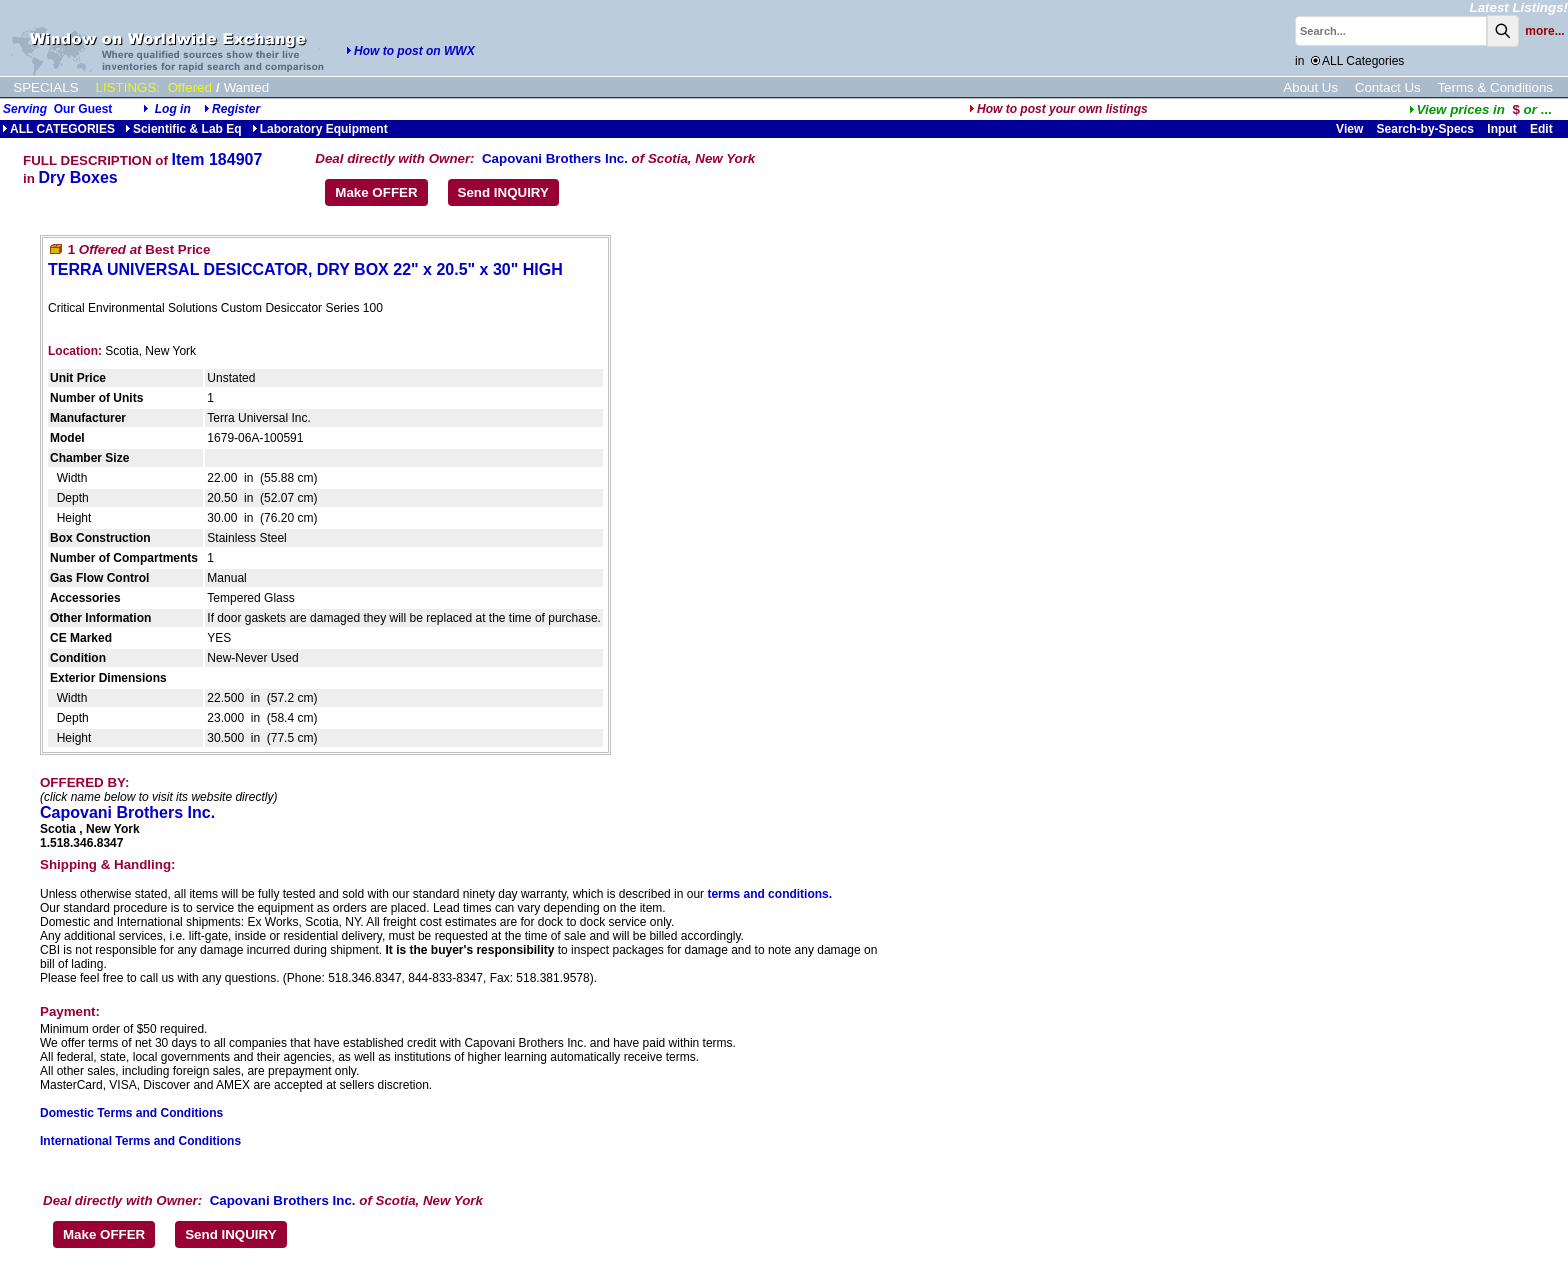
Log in (173, 109)
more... (1544, 31)
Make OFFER (376, 192)
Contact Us (1388, 87)
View (1349, 129)
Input (1501, 129)
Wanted (246, 87)
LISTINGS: (128, 87)
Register (236, 109)
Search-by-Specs (1425, 129)
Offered (190, 87)
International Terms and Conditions (140, 1141)
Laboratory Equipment (320, 129)
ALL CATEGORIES (58, 129)
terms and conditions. (769, 894)
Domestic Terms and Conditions (131, 1113)
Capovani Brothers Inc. (555, 158)
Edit (1543, 129)
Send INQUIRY (503, 192)
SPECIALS (45, 87)
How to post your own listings (1058, 109)
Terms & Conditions (1495, 87)
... (1480, 109)
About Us (1310, 87)
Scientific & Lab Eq (183, 129)
